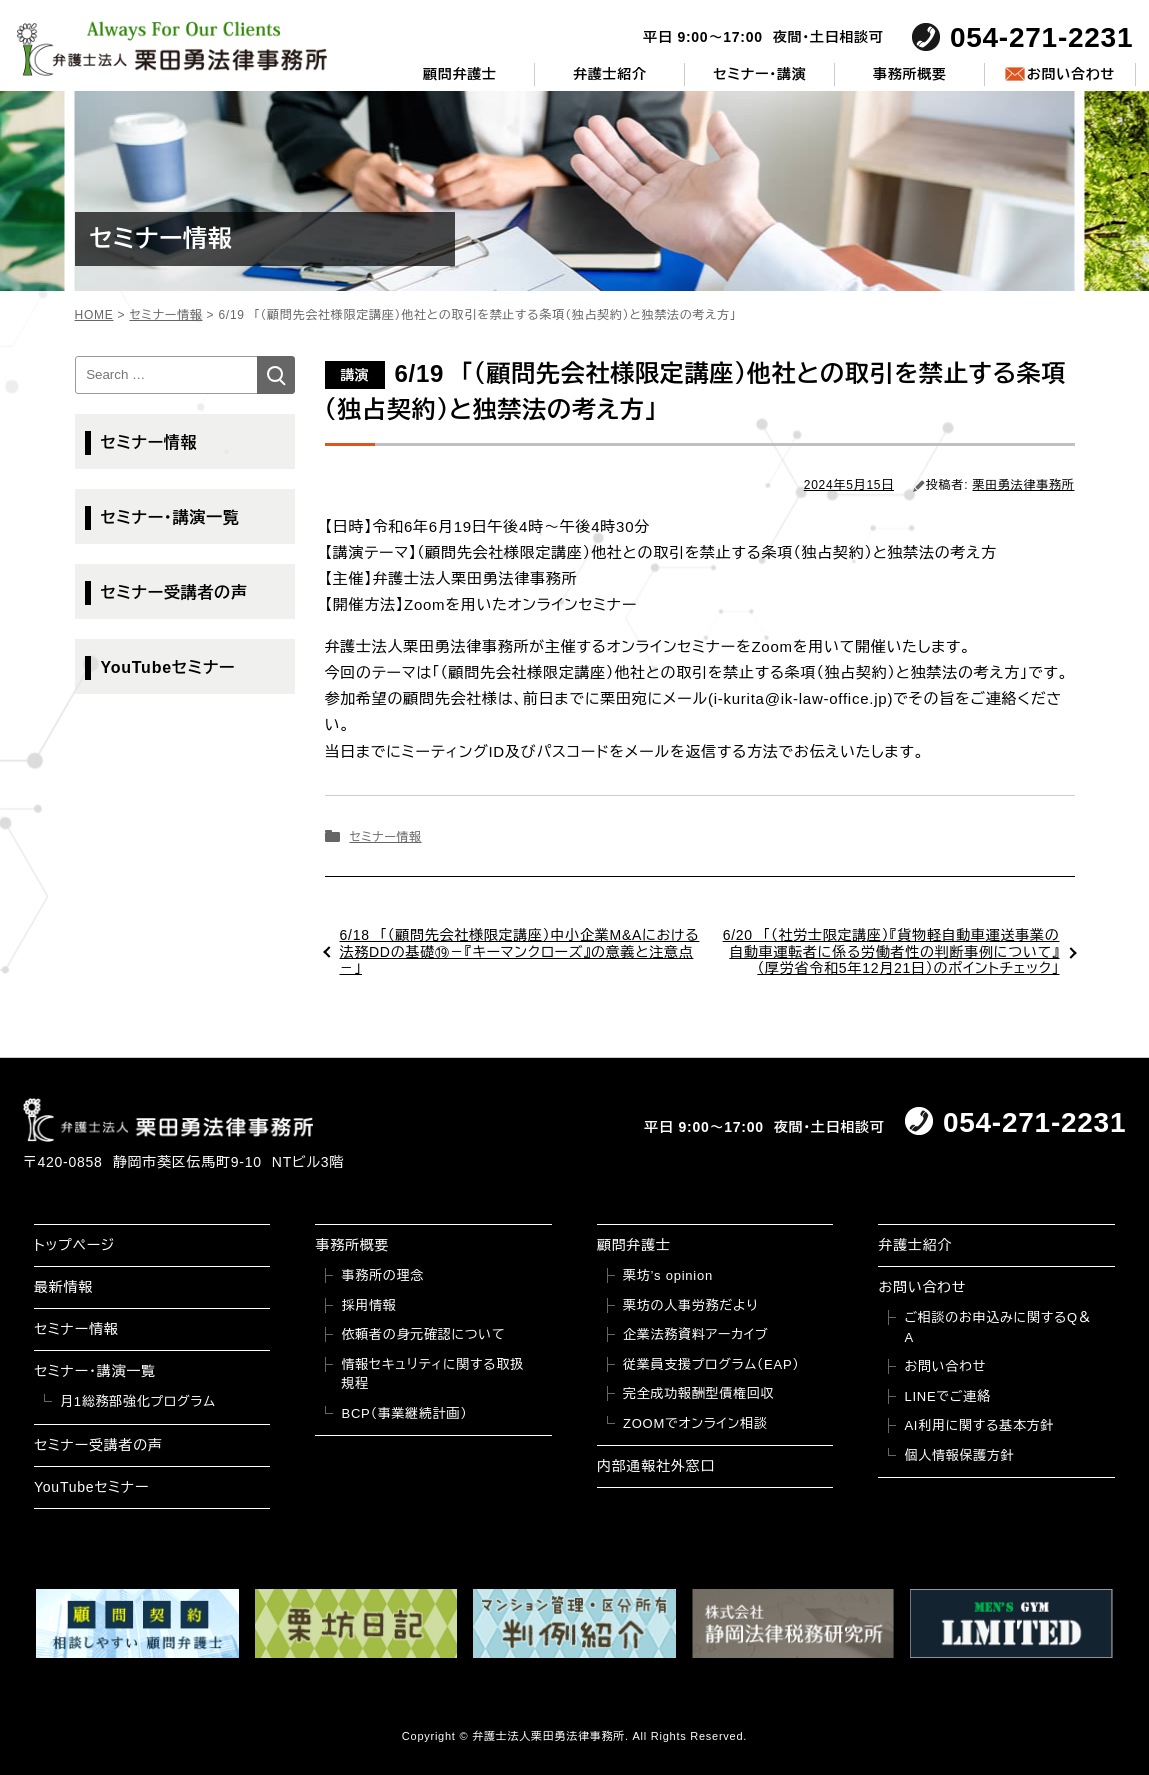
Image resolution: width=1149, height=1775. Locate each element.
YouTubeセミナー (168, 667)
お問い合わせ (1071, 74)
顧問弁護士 (460, 74)
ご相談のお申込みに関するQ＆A (997, 1327)
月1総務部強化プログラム (138, 1401)
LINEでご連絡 (947, 1396)
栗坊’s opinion (668, 1275)
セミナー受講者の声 (174, 592)
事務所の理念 (382, 1275)
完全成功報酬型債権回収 (698, 1393)
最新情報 (63, 1287)
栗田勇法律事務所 (1024, 485)
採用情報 (368, 1305)
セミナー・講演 (759, 74)
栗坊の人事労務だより (690, 1305)
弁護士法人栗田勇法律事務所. (550, 1736)
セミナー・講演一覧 (170, 517)
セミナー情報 (385, 837)
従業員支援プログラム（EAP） (711, 1364)
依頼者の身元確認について (423, 1334)
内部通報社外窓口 (656, 1466)
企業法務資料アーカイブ (696, 1334)
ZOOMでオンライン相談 (695, 1423)
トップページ (74, 1245)
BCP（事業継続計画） (404, 1413)
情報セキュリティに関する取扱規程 (432, 1374)
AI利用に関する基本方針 (979, 1425)
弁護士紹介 (610, 74)
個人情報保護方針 (959, 1455)
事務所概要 (910, 74)
